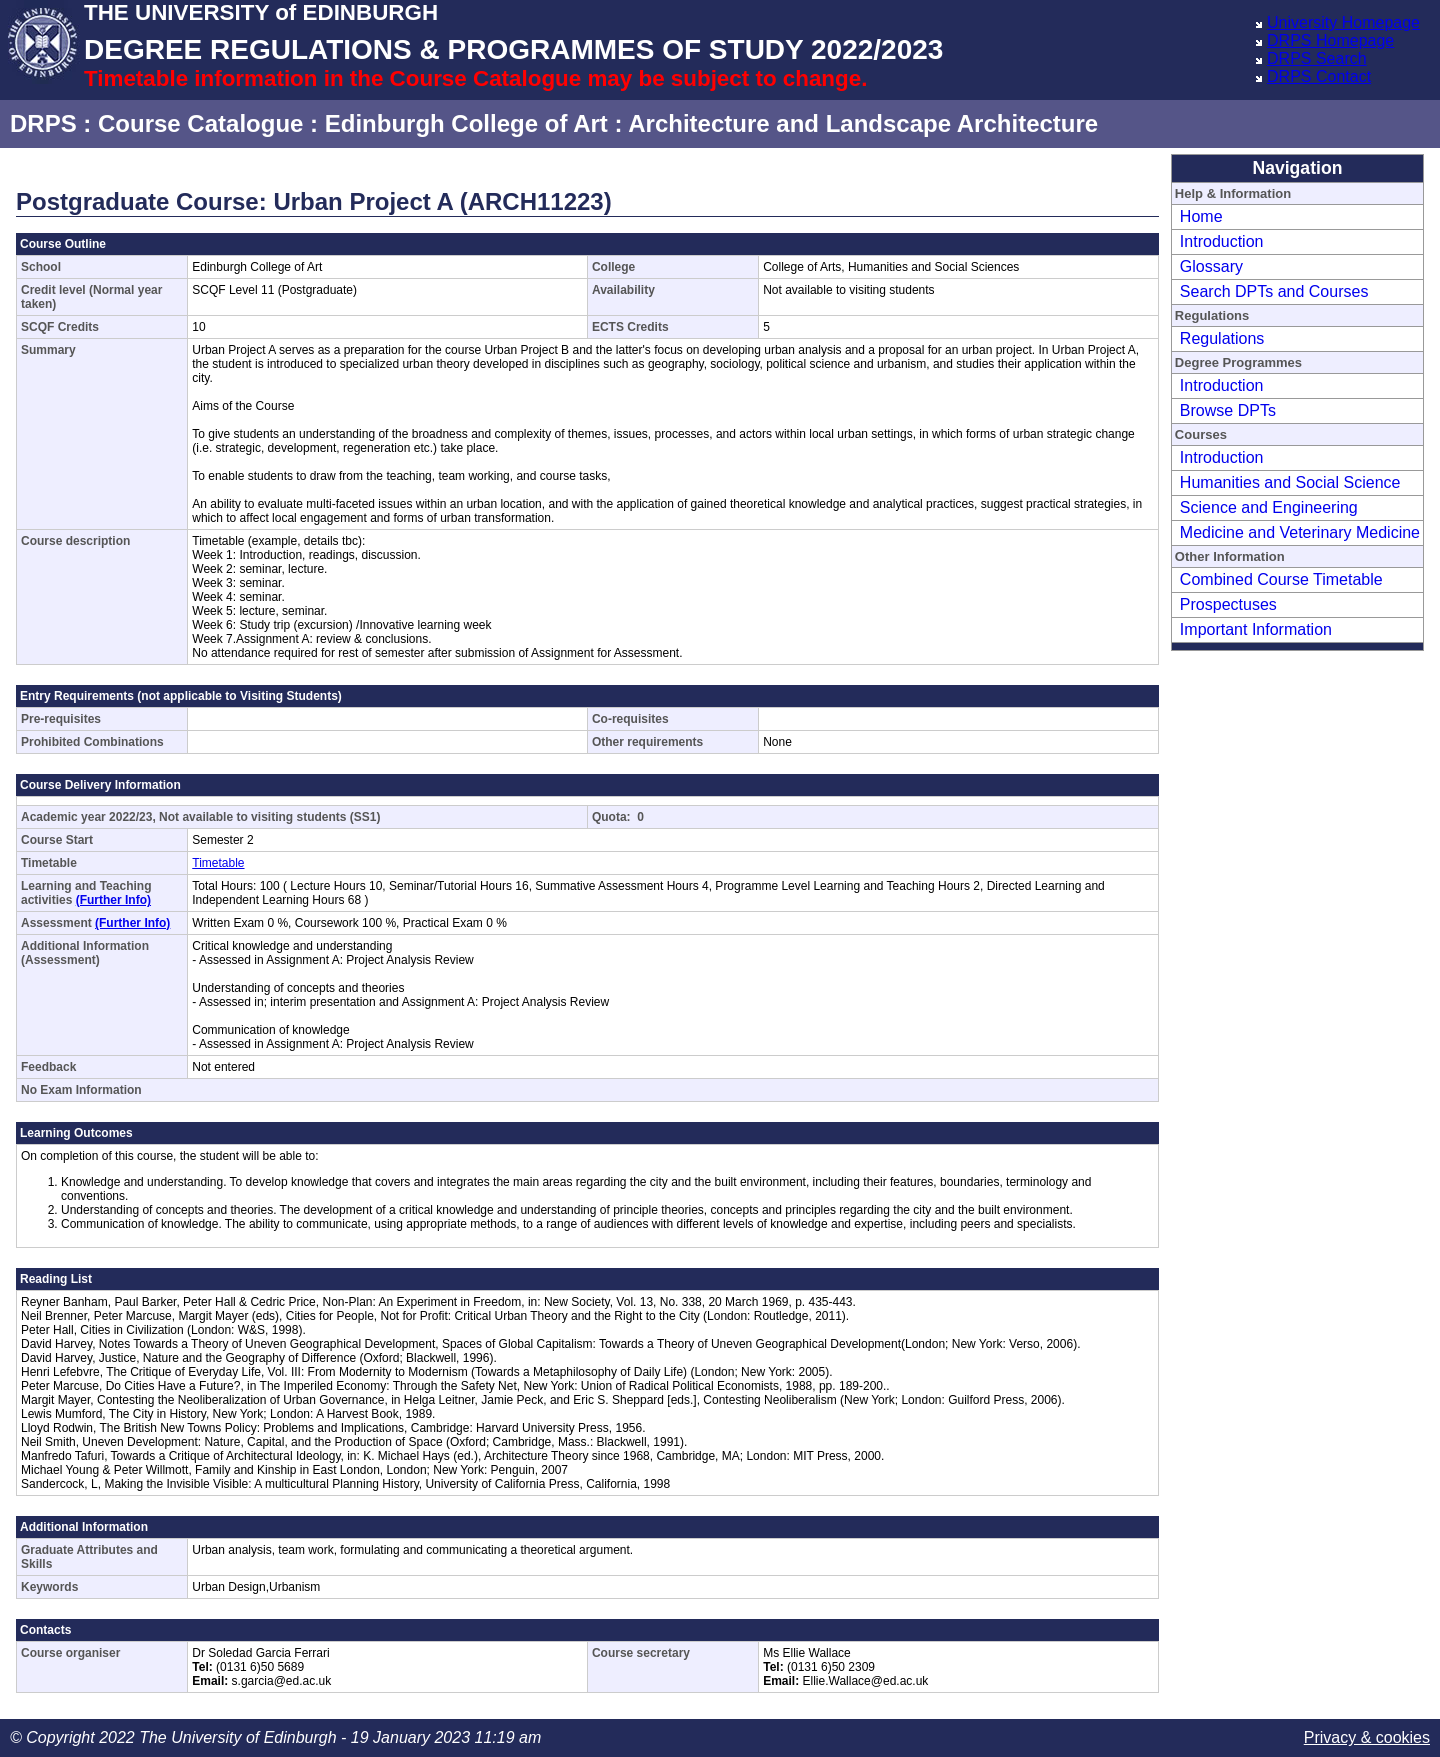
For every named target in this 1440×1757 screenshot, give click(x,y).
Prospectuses (1228, 604)
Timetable (218, 863)
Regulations (1222, 338)
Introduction (1222, 241)
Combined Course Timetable (1281, 579)
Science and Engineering (1269, 507)
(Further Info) (113, 900)
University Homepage (1343, 22)
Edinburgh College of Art (466, 123)
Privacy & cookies (1367, 1737)
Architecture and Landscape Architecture (863, 123)
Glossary (1211, 266)
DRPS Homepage (1330, 40)
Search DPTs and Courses (1274, 291)
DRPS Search (1317, 58)
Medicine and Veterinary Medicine (1300, 532)
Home (1201, 216)
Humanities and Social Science (1290, 482)
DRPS (43, 123)
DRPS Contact (1319, 76)
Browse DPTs (1228, 410)
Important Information (1256, 629)
